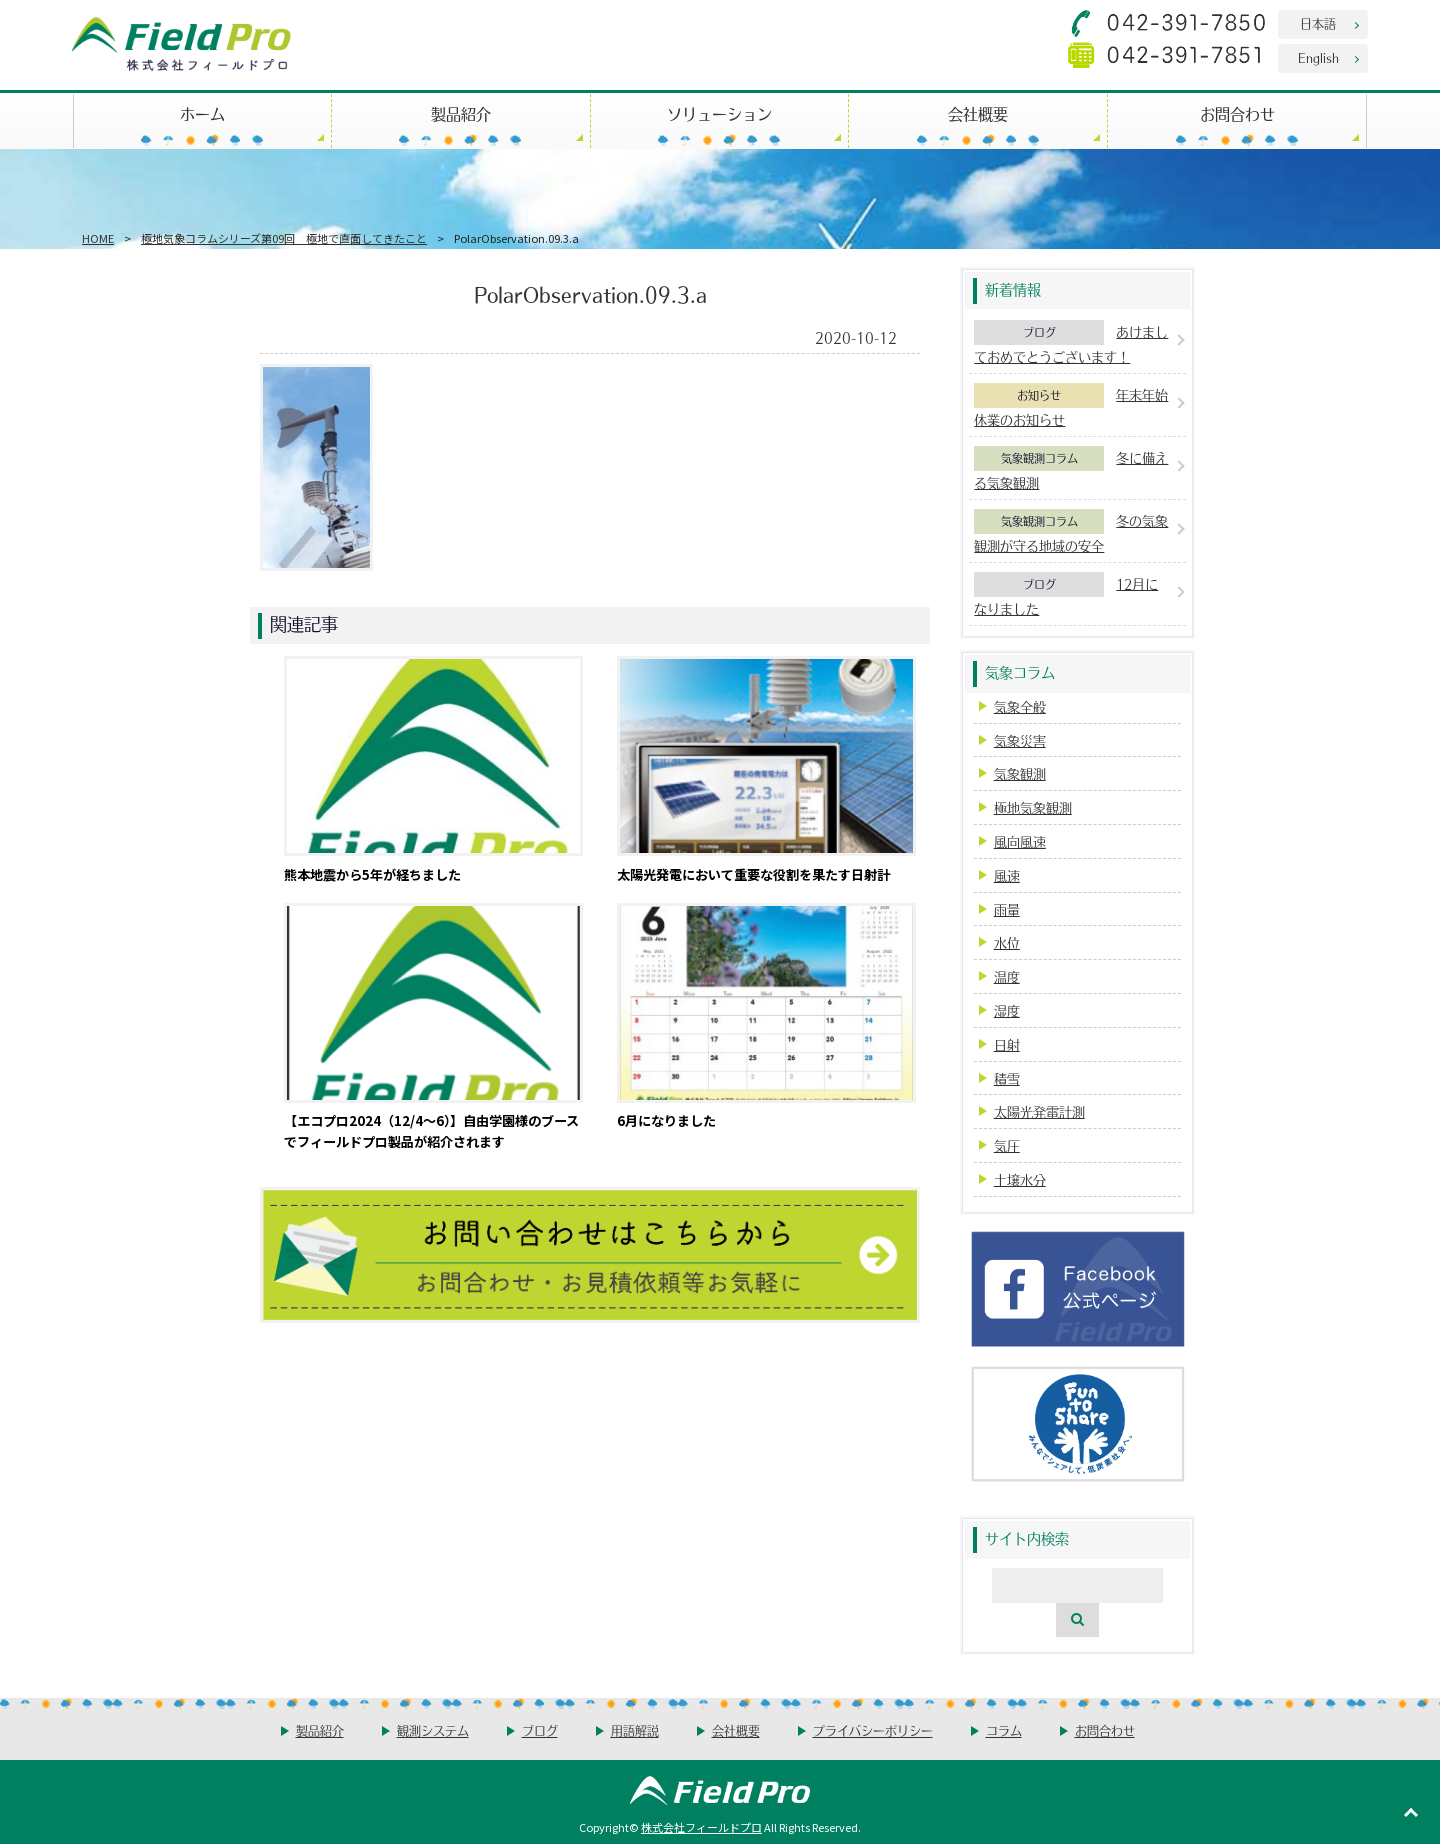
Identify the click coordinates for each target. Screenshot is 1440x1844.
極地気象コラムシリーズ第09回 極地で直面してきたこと (284, 238)
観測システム (433, 1730)
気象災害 (1020, 740)
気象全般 (1020, 706)
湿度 (1007, 1010)
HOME (98, 238)
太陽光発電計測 (1039, 1111)
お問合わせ (1237, 113)
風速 (1007, 875)
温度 (1007, 976)
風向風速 (1020, 841)
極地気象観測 (1033, 807)
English (1318, 57)
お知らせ (1039, 395)
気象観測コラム (1039, 458)
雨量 (1007, 909)
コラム (1004, 1730)
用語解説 (635, 1730)
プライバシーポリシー (873, 1730)
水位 (1007, 942)
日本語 (1318, 23)
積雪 (1007, 1078)
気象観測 (1020, 773)
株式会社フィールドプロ (701, 1827)
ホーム (202, 113)
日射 (1007, 1044)
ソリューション (719, 113)
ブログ (1039, 332)
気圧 (1007, 1145)
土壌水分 (1020, 1179)
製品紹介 (461, 113)
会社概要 (978, 113)
